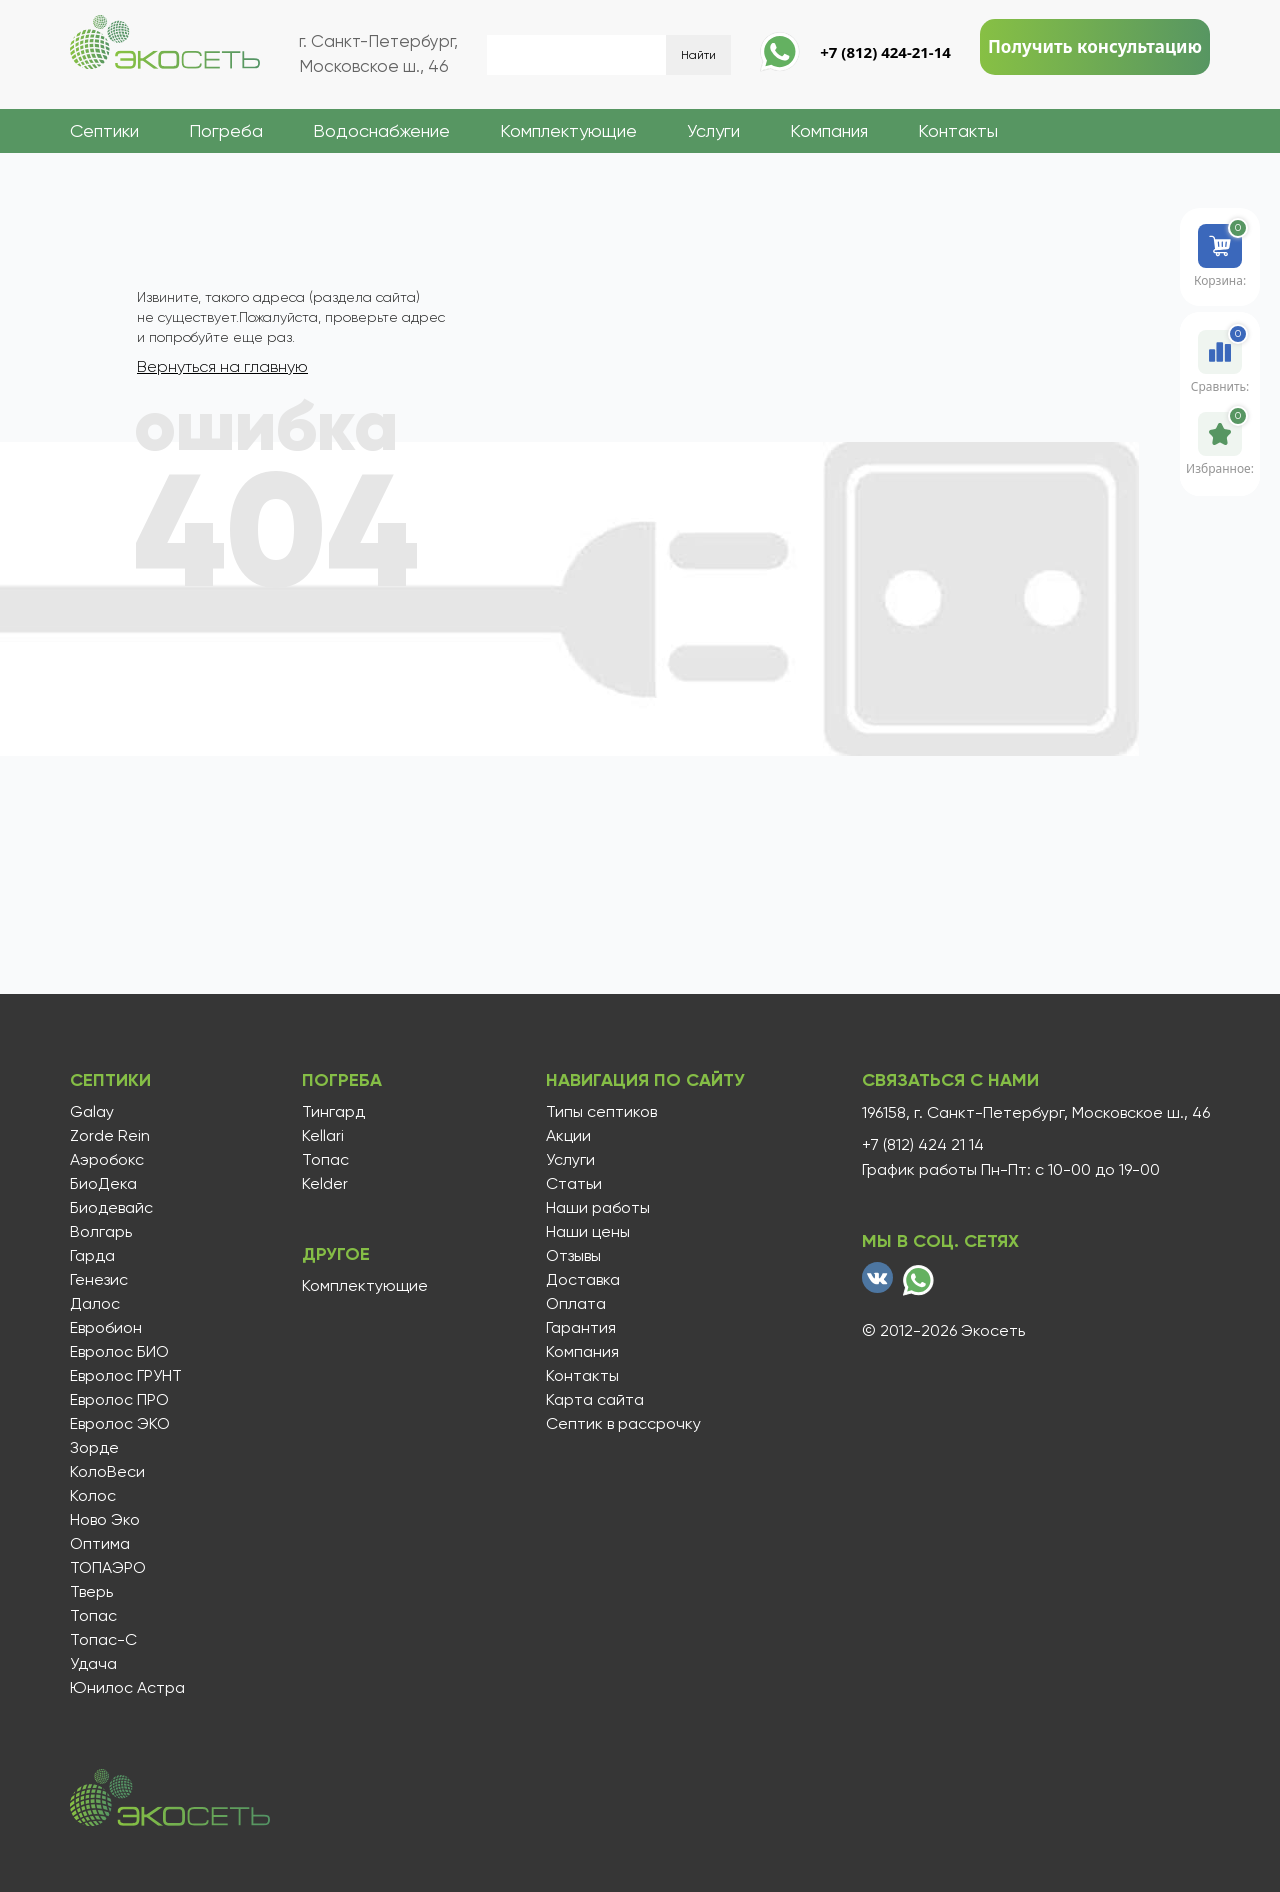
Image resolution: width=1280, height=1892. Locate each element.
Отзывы (573, 1256)
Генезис (99, 1280)
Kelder (325, 1184)
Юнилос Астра (127, 1688)
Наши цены (588, 1232)
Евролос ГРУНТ (126, 1376)
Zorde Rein (110, 1136)
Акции (568, 1136)
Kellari (323, 1136)
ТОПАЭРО (108, 1568)
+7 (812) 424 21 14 (923, 1145)
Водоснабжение (381, 130)
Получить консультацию (1095, 46)
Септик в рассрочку (623, 1424)
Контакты (958, 130)
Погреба (226, 130)
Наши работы (598, 1208)
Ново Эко (105, 1520)
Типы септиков (601, 1112)
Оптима (100, 1544)
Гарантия (581, 1328)
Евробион (106, 1328)
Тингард (333, 1112)
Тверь (91, 1592)
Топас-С (103, 1640)
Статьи (574, 1184)
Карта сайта (595, 1400)
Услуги (713, 130)
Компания (829, 130)
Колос (93, 1496)
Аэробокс (107, 1160)
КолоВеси (107, 1472)
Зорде (94, 1448)
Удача (93, 1664)
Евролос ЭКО (120, 1424)
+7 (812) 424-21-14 (885, 52)
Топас (93, 1616)
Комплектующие (568, 130)
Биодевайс (111, 1208)
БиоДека (103, 1184)
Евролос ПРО (119, 1400)
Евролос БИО (119, 1352)
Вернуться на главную (222, 366)
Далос (95, 1304)
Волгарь (101, 1232)
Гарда (92, 1256)
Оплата (576, 1304)
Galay (92, 1112)
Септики (104, 130)
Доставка (583, 1280)
